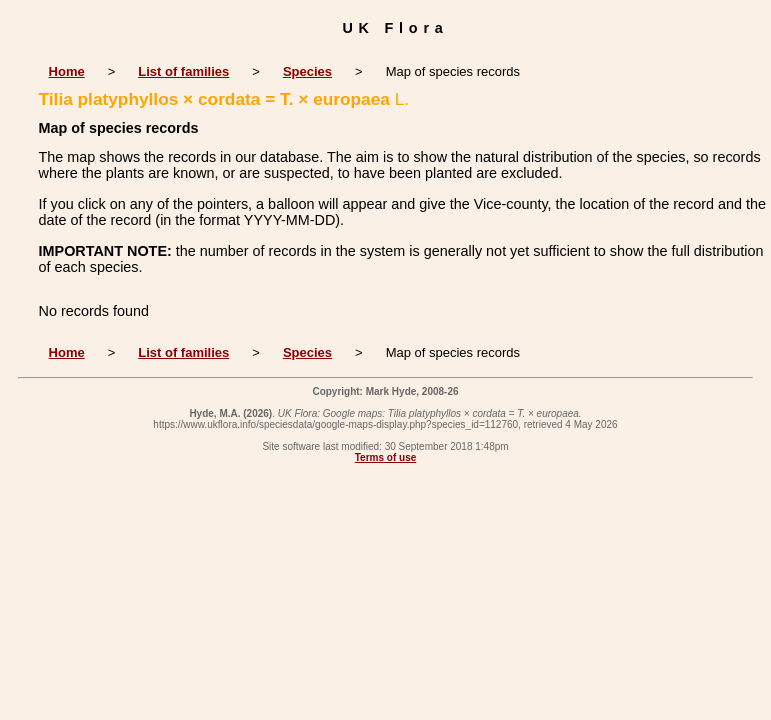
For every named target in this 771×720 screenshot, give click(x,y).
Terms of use (386, 457)
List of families (183, 71)
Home (67, 71)
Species (307, 71)
